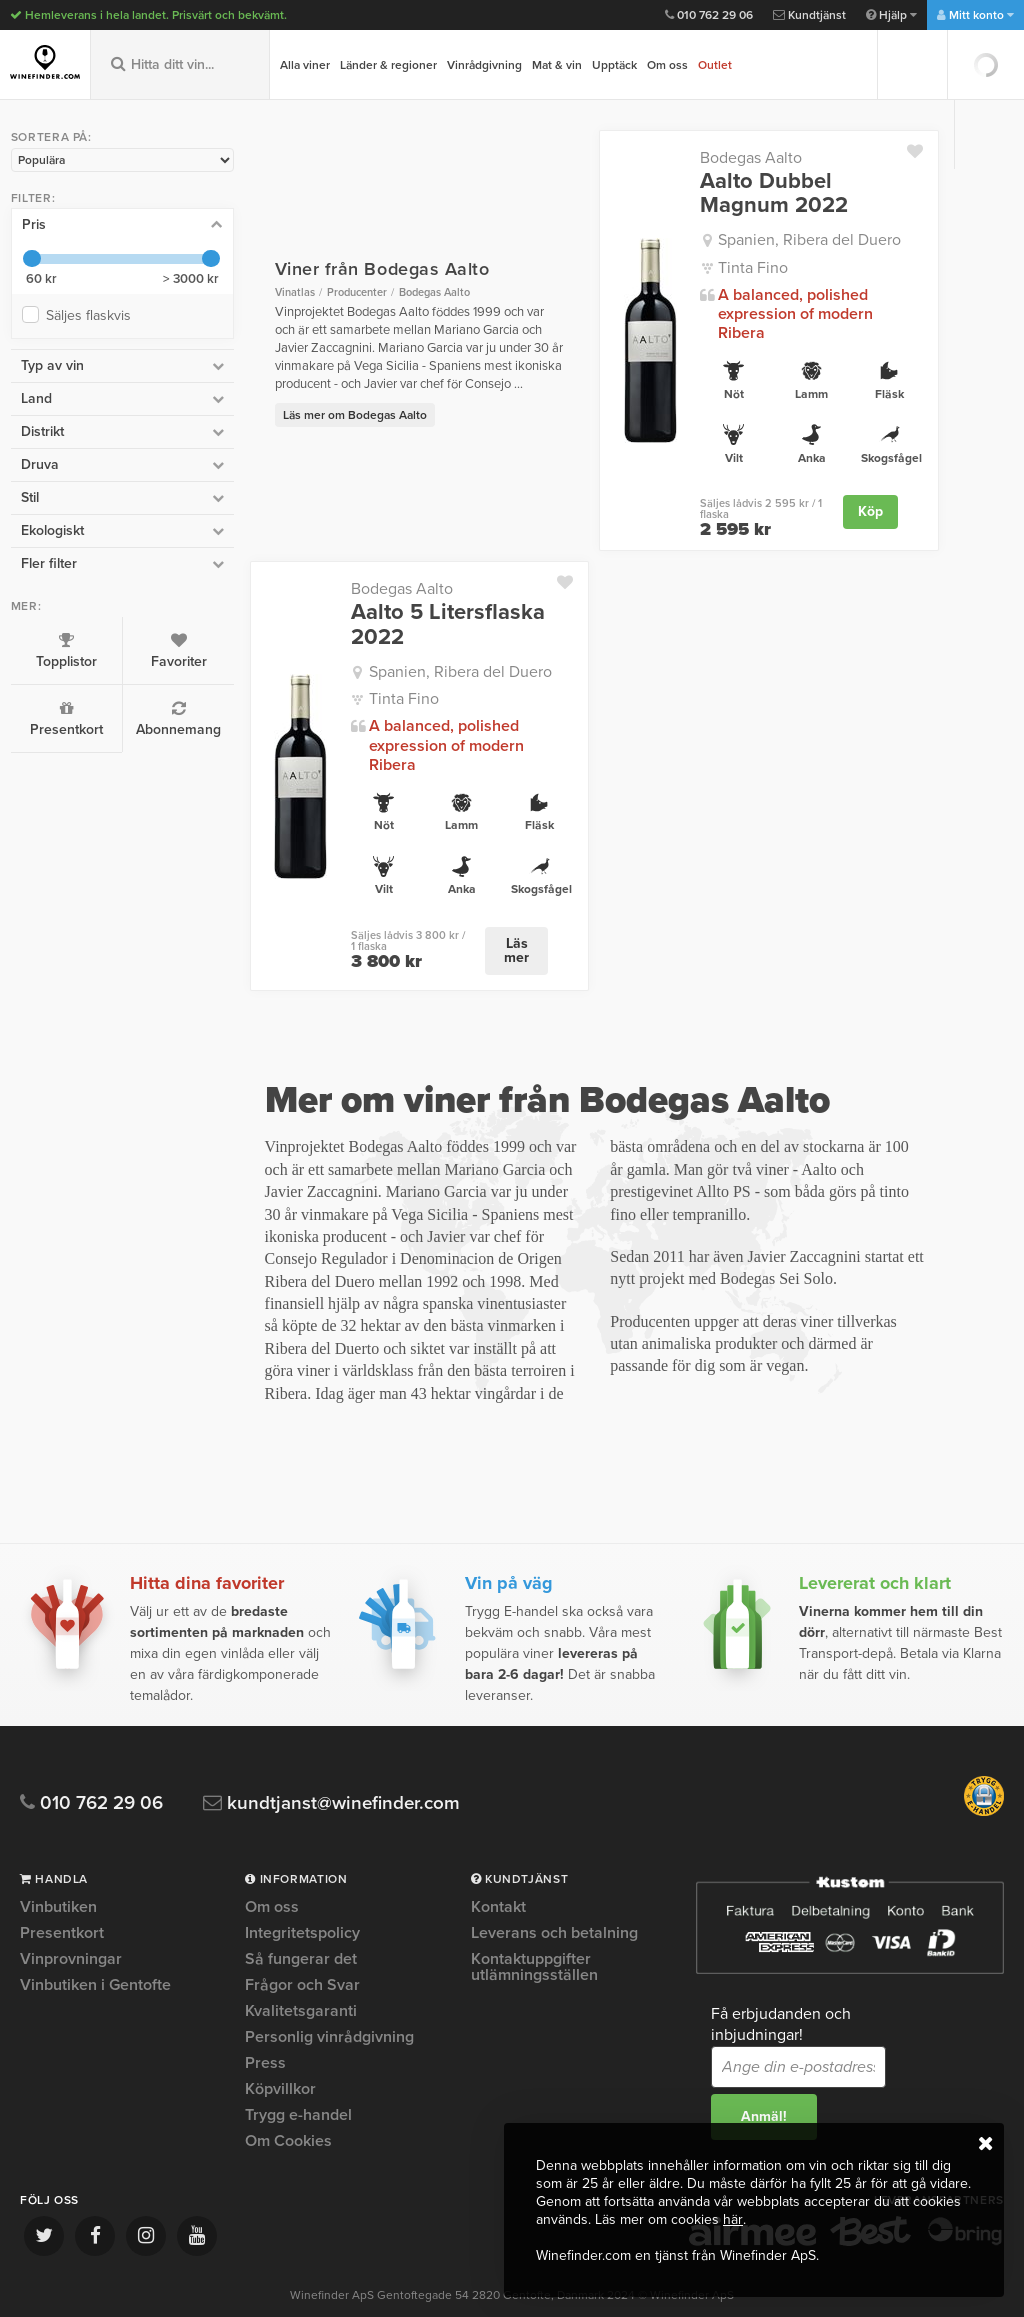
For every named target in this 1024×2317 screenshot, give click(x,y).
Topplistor (60, 650)
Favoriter (160, 650)
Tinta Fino (741, 268)
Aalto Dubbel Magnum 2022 (762, 193)
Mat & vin (557, 65)
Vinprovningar (71, 1920)
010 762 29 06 (709, 15)
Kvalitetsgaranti (301, 1972)
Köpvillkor (280, 2050)
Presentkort (60, 718)
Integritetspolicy (302, 1894)
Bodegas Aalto (739, 158)
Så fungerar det (301, 1920)
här (732, 2219)
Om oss (667, 65)
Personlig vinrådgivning (329, 1998)
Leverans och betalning (554, 1894)
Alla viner (305, 65)
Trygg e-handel (298, 2076)
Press (265, 2024)
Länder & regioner (388, 65)
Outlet (715, 65)
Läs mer (502, 911)
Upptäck (614, 65)
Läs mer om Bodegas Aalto (330, 406)
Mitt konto (975, 15)
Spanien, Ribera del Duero (797, 240)
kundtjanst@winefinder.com (332, 1764)
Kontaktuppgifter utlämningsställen (534, 1928)
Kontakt (498, 1869)
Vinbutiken (58, 1869)
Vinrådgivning (484, 65)
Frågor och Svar (302, 1946)
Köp (870, 492)
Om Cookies (288, 2102)
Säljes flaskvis (91, 314)
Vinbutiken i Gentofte (95, 1946)
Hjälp (891, 15)
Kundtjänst (809, 15)
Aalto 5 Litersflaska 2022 (423, 605)
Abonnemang (160, 718)
